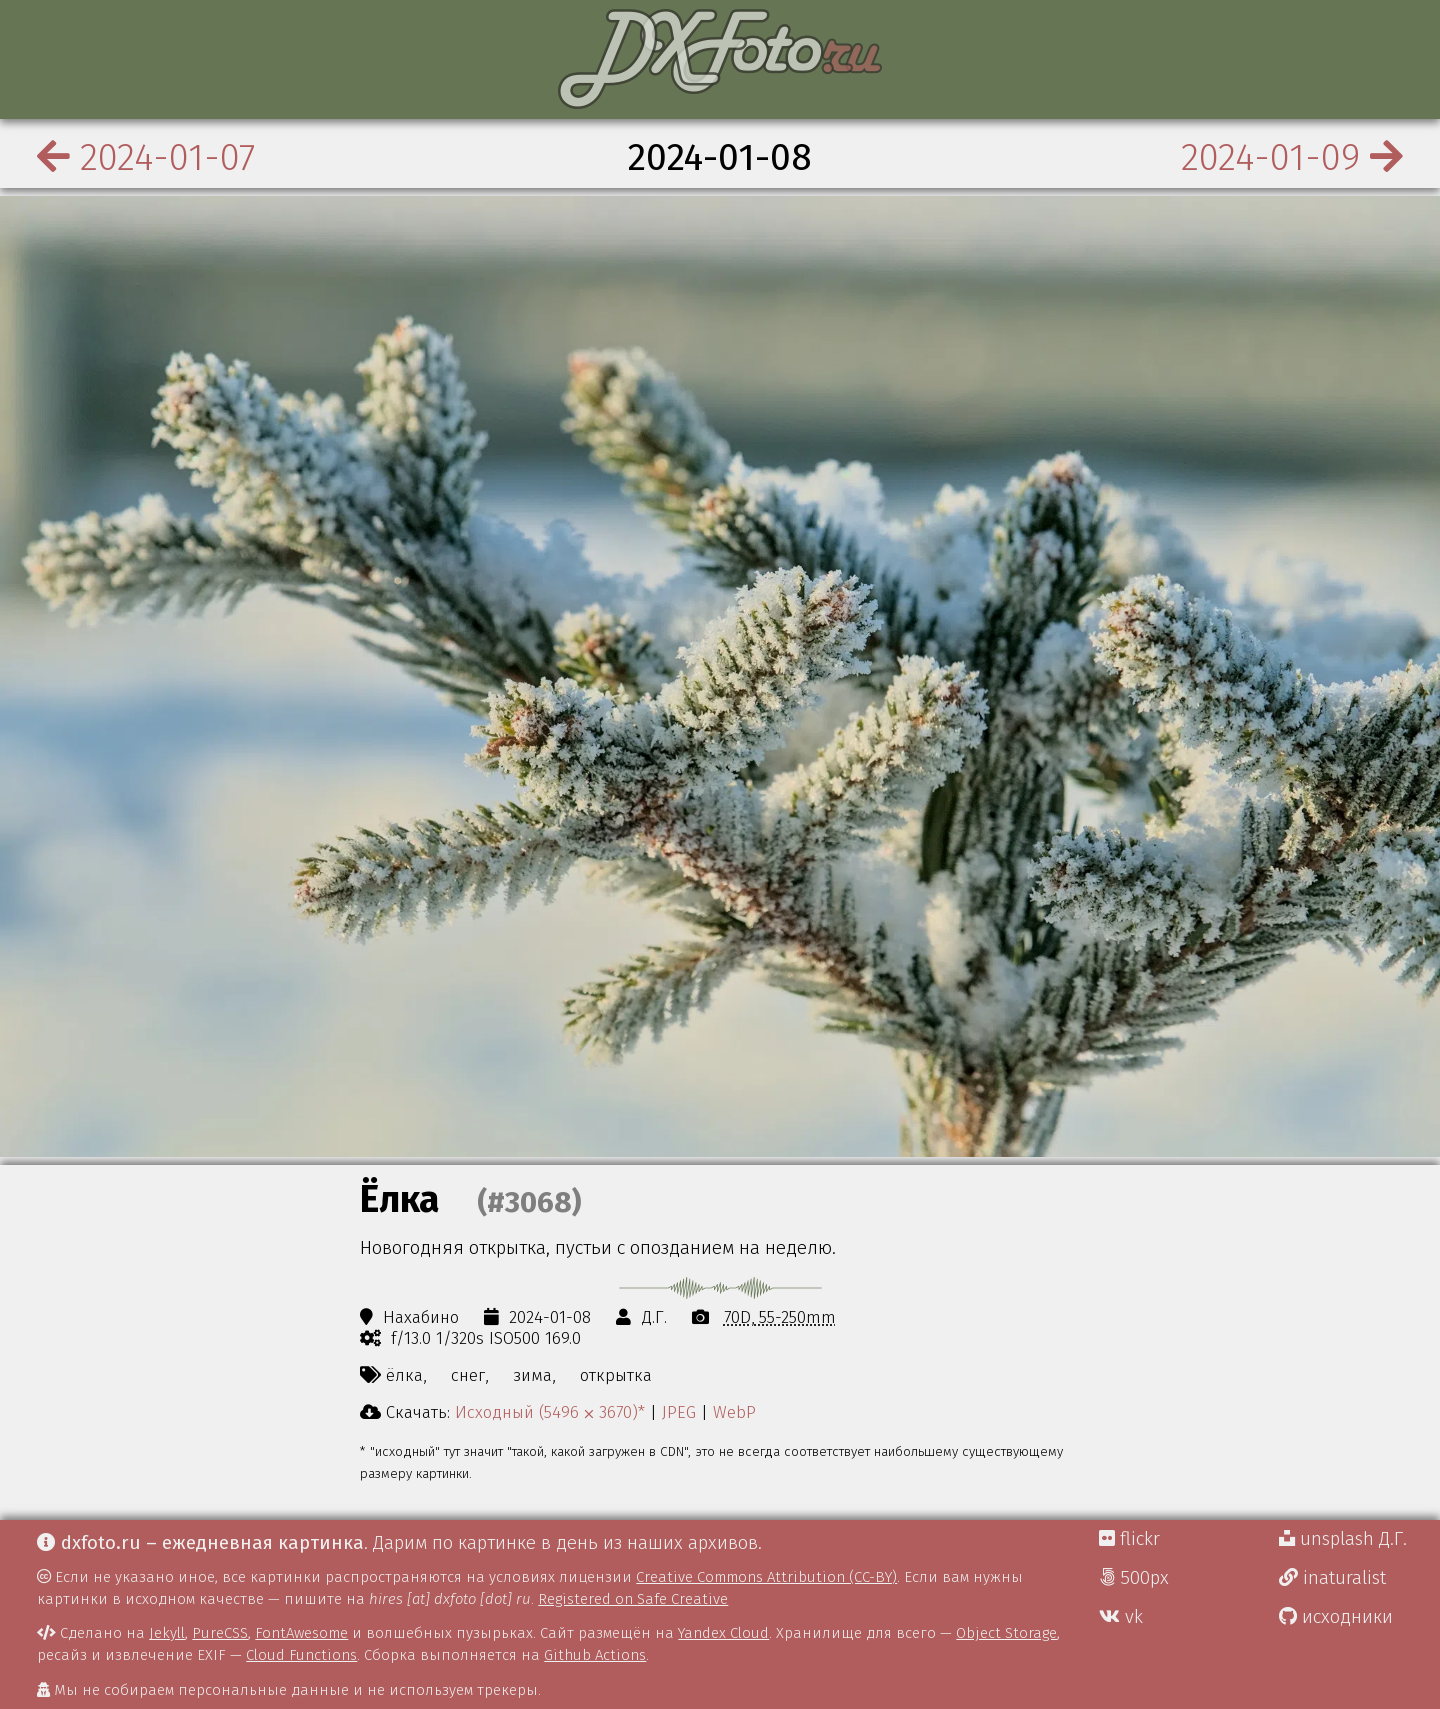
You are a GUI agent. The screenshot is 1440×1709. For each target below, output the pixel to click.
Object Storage (1006, 1633)
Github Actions (595, 1655)
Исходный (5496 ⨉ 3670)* (550, 1412)
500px (1134, 1578)
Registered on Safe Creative (633, 1599)
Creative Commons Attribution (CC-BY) (766, 1577)
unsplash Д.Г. (1343, 1539)
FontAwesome (301, 1633)
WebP (734, 1412)
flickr (1129, 1539)
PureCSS (220, 1633)
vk (1121, 1617)
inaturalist (1332, 1578)
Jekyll (167, 1633)
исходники (1336, 1617)
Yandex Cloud (723, 1633)
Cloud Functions (301, 1655)
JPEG (679, 1412)
